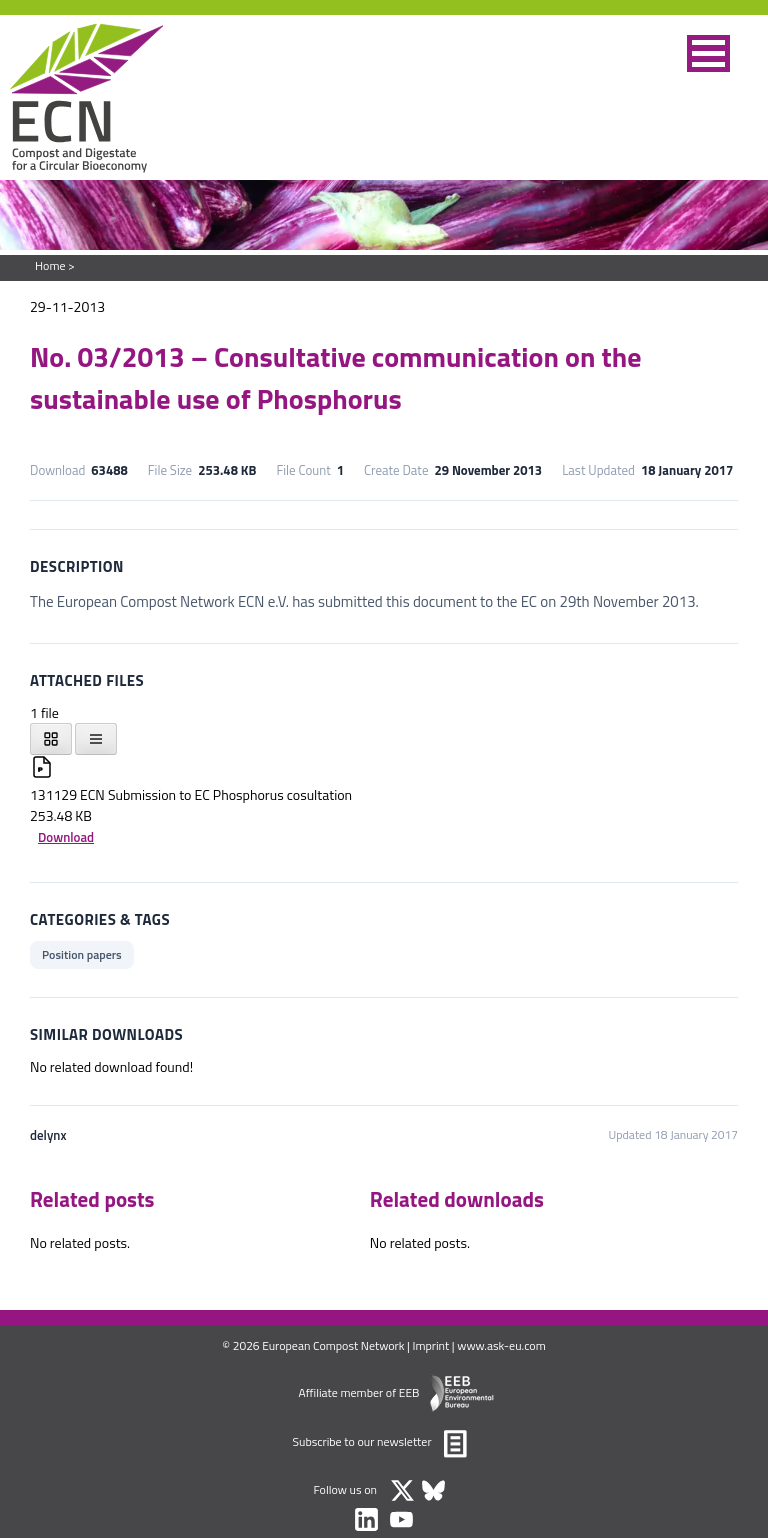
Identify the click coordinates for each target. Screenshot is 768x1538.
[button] (708, 53)
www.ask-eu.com (501, 1345)
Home (50, 265)
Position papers (82, 954)
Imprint (431, 1345)
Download (66, 837)
